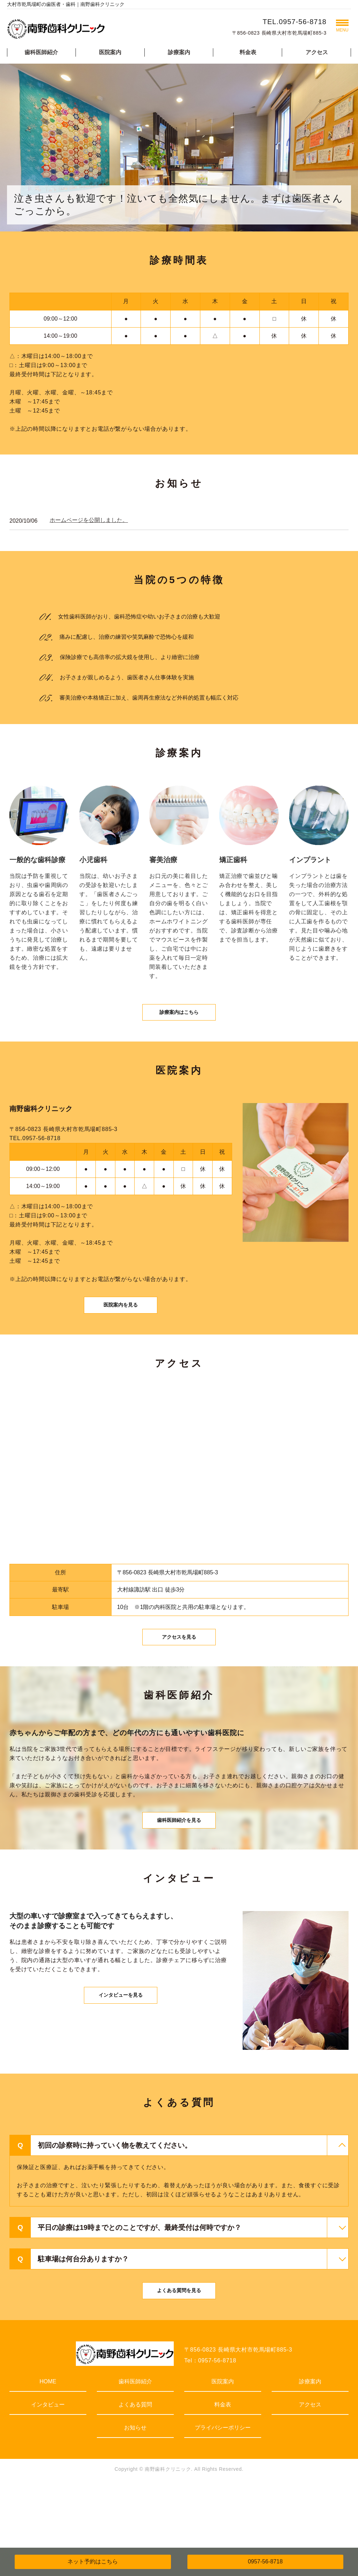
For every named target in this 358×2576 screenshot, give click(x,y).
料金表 (247, 52)
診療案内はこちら (179, 1022)
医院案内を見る (120, 1328)
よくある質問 (135, 2466)
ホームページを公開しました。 (89, 520)
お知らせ (135, 2489)
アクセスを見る (179, 1672)
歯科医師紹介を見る (179, 1867)
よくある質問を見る (179, 2350)
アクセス (317, 52)
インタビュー (48, 2466)
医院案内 (110, 52)
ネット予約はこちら (92, 2561)
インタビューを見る (120, 2055)
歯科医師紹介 (41, 52)
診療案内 (179, 52)
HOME (48, 2443)
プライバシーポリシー (223, 2489)
